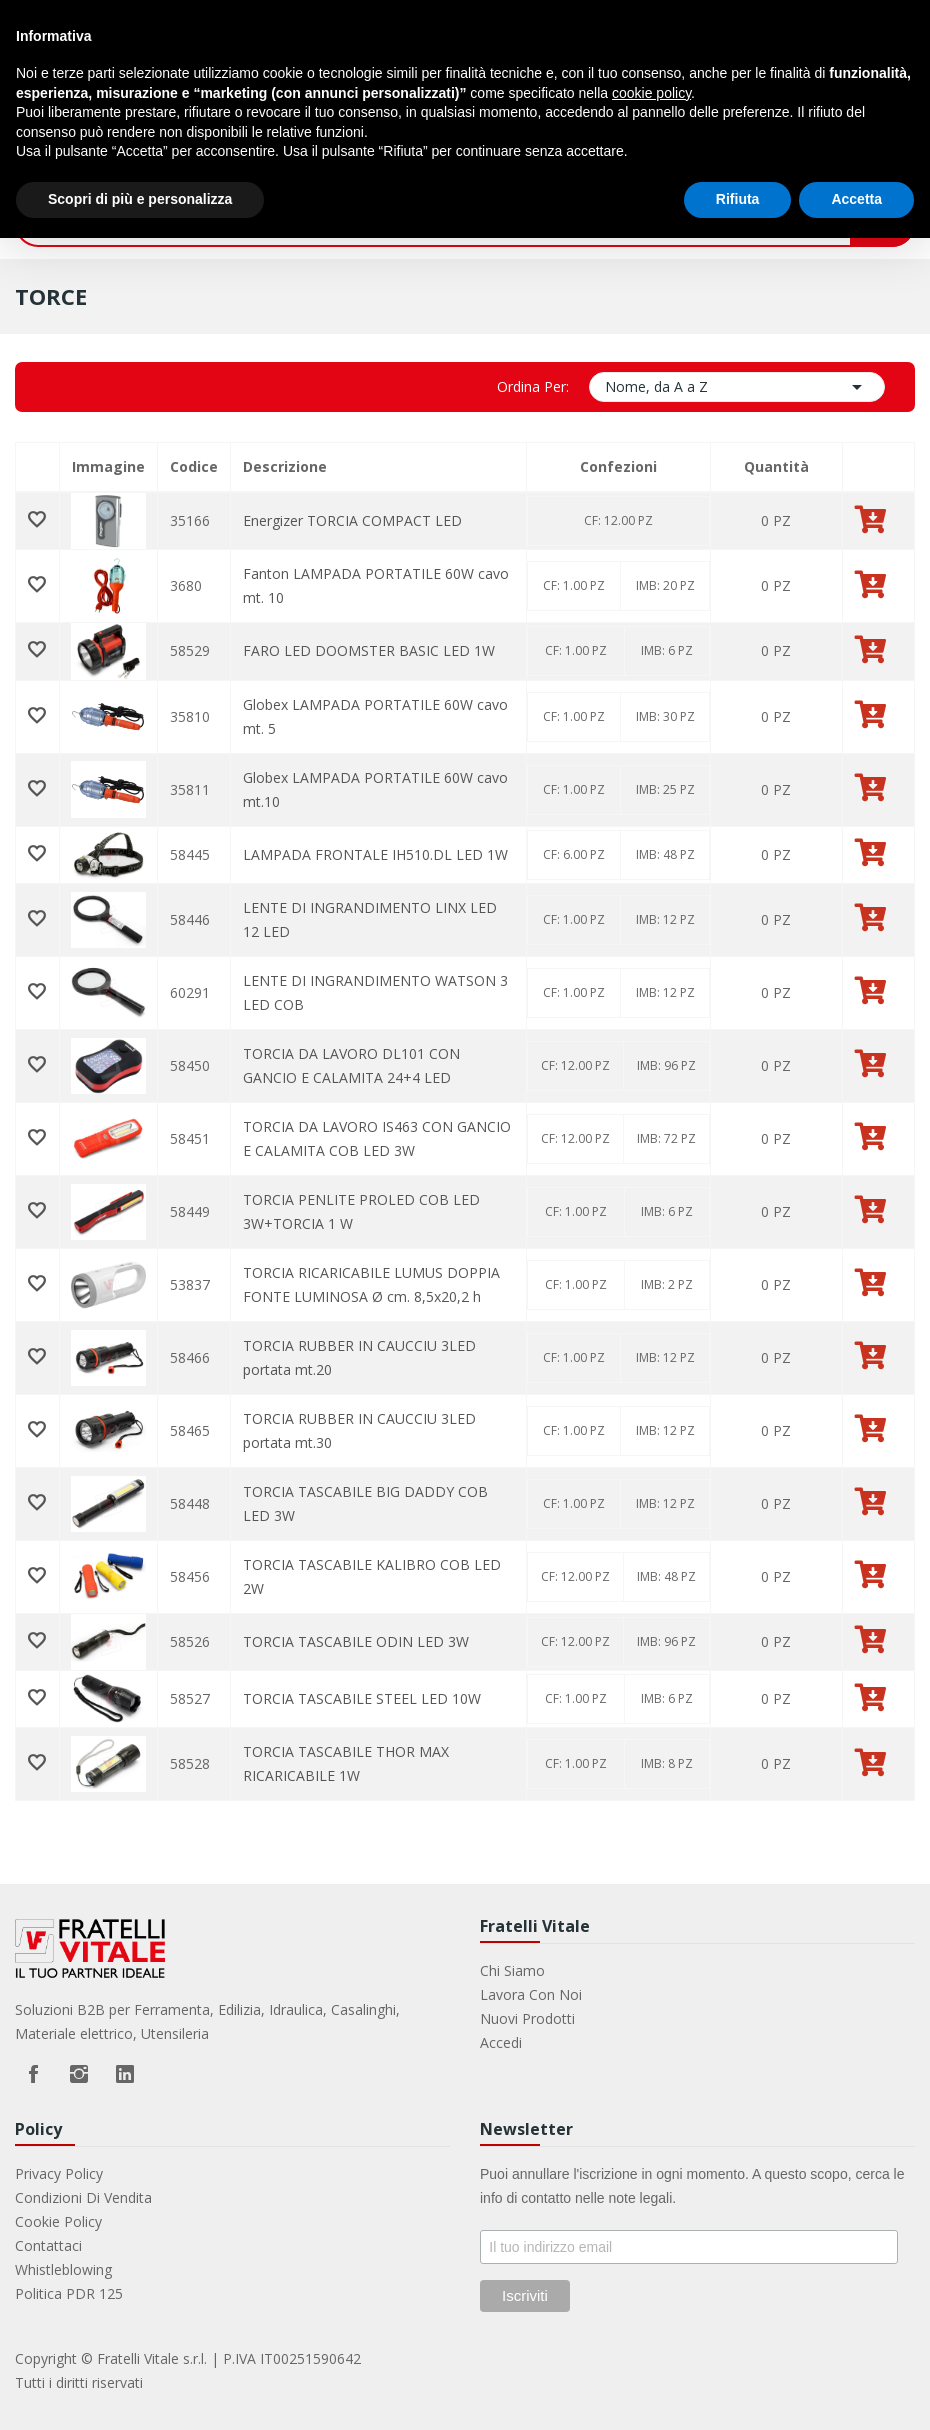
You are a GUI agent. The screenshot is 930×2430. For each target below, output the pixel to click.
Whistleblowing (63, 2269)
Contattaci (48, 2245)
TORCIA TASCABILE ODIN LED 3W (356, 1641)
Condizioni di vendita (83, 2197)
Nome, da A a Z (737, 387)
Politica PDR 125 (69, 2293)
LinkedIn (125, 2074)
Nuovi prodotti (527, 2018)
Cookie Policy (58, 2221)
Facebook (33, 2074)
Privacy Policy (59, 2173)
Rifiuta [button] (738, 199)
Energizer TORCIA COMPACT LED (352, 520)
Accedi (501, 2042)
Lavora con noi (531, 1994)
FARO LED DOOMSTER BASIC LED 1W (369, 650)
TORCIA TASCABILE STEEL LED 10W (362, 1698)
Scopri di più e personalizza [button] (140, 199)
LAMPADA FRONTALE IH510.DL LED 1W (375, 854)
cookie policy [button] (651, 93)
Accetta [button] (856, 199)
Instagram (79, 2074)
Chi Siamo (512, 1970)
